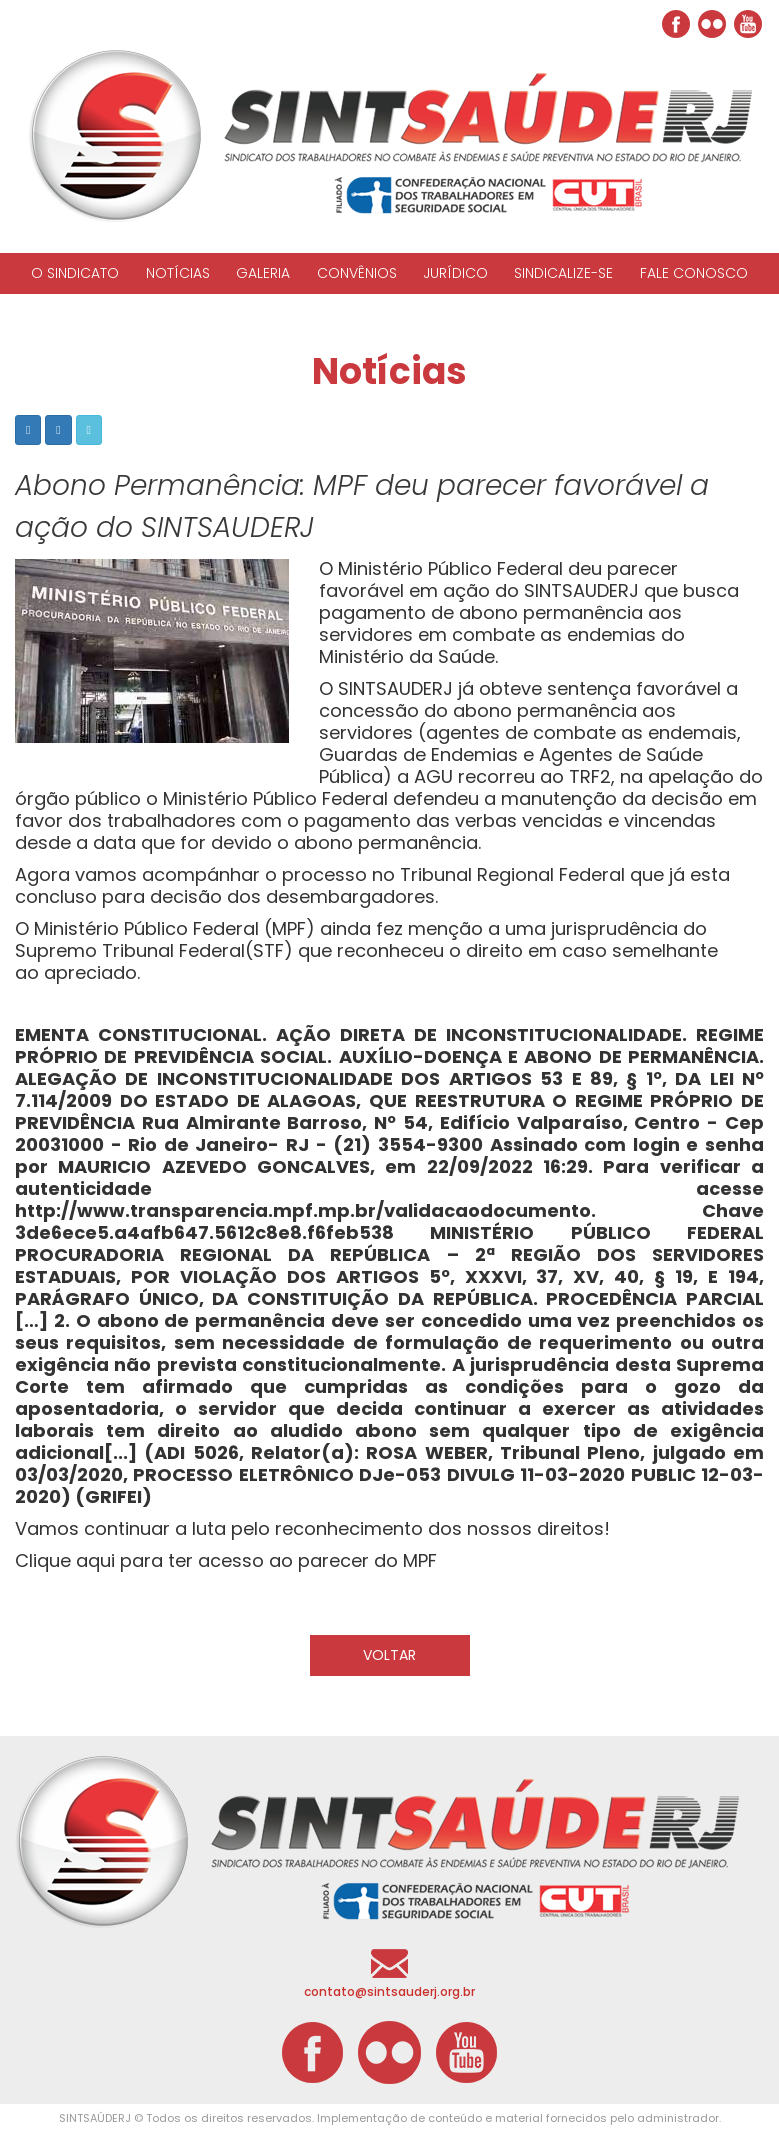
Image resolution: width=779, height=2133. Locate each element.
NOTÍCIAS (178, 273)
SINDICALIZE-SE (563, 273)
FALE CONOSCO (694, 273)
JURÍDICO (455, 273)
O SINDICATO (75, 273)
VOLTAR (389, 1655)
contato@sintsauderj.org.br (389, 1991)
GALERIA (263, 273)
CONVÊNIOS (357, 273)
